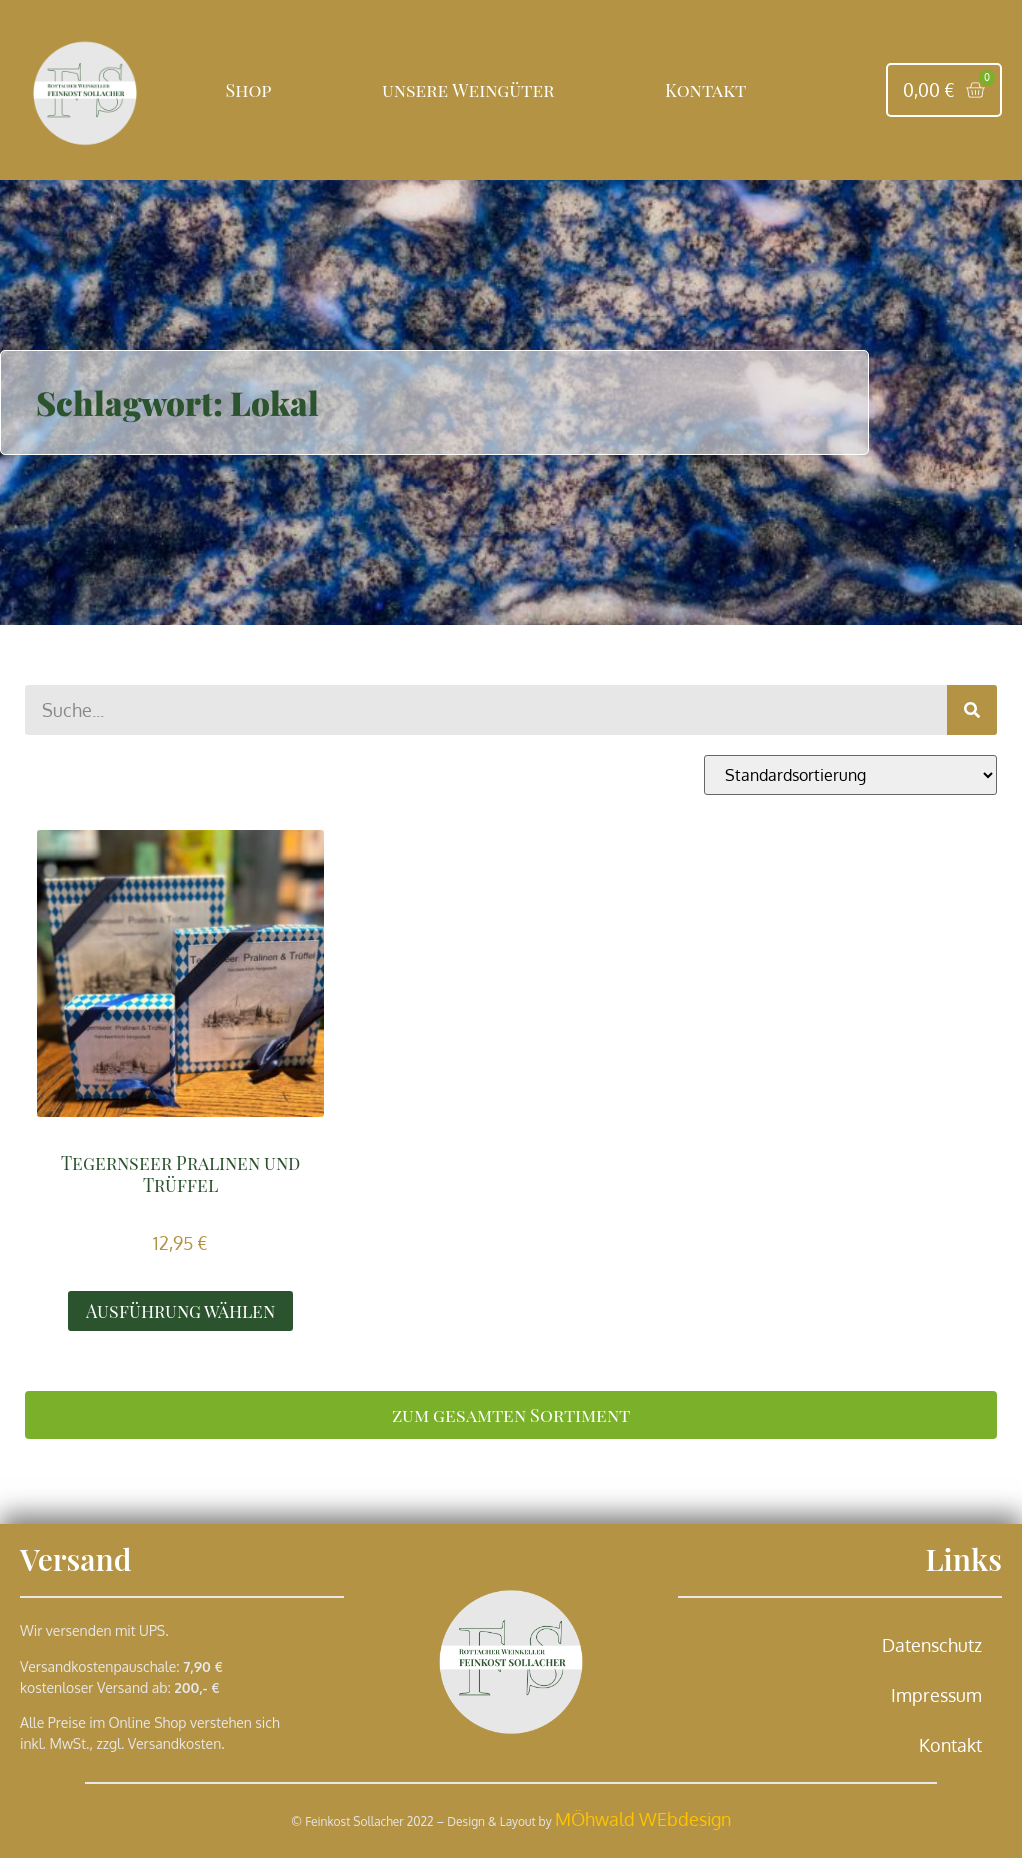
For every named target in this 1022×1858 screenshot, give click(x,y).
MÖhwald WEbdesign (643, 1819)
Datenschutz (932, 1645)
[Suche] (972, 710)
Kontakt (705, 90)
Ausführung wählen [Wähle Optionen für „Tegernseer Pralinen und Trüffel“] (180, 1311)
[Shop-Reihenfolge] (850, 775)
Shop (249, 90)
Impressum (936, 1695)
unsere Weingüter (468, 90)
